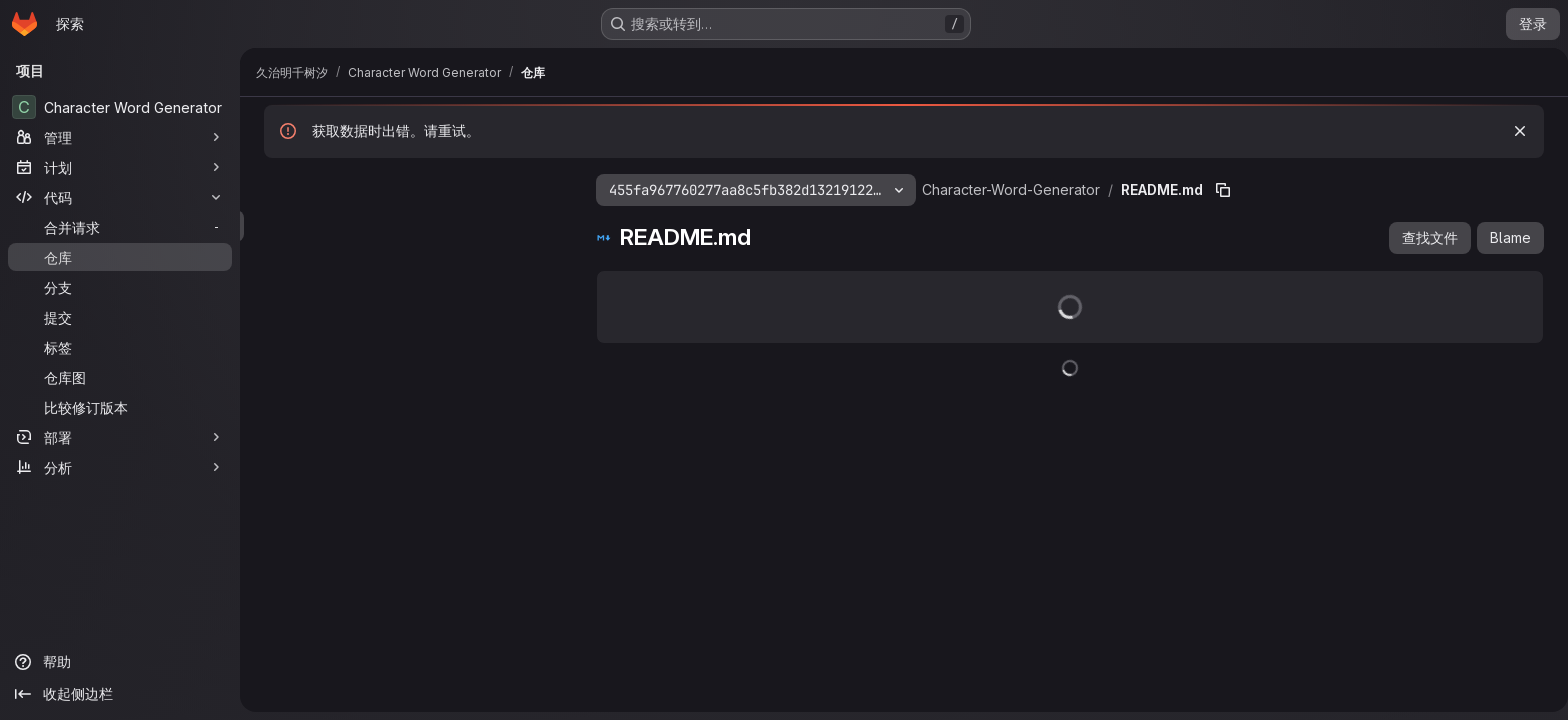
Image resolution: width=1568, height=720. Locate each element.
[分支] (120, 287)
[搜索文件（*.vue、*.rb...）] (410, 226)
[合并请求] (120, 227)
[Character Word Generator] (120, 107)
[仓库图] (120, 377)
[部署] (120, 437)
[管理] (120, 137)
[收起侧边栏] (120, 694)
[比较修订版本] (120, 407)
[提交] (120, 317)
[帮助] (120, 662)
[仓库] (120, 257)
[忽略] (1516, 131)
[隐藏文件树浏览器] (276, 186)
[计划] (120, 167)
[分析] (120, 467)
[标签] (120, 347)
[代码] (120, 197)
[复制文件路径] (1219, 190)
